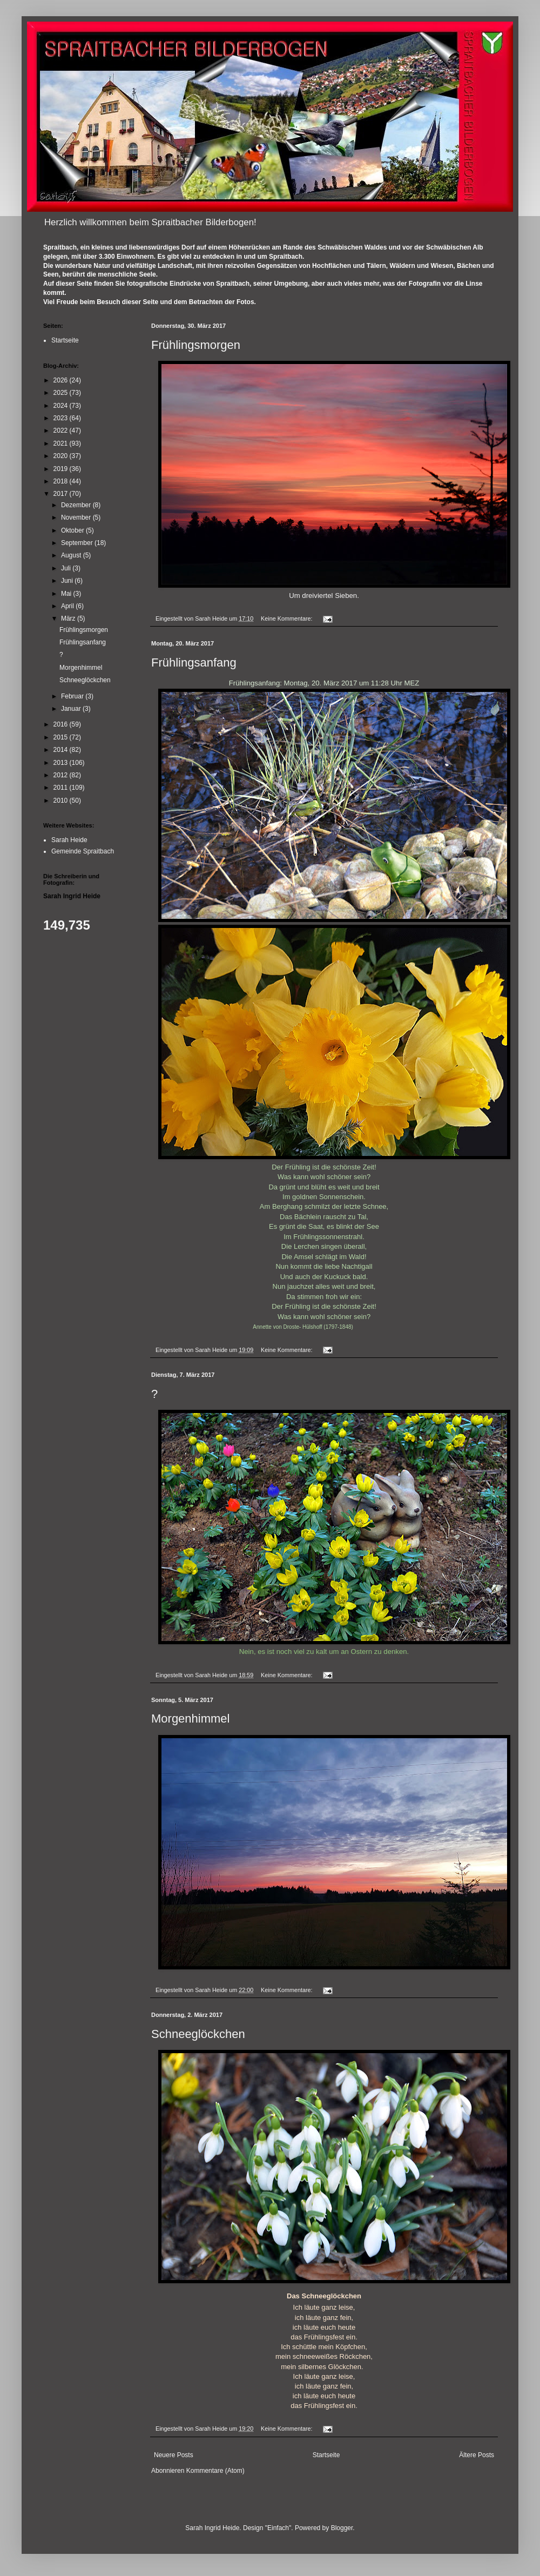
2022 (61, 430)
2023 (61, 418)
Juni (68, 580)
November (77, 517)
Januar (72, 708)
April (68, 606)
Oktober (73, 530)
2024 (61, 405)
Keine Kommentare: (287, 618)
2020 (61, 456)
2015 (61, 737)
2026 (61, 380)
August (72, 555)
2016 (61, 724)
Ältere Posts (476, 2455)
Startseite (326, 2455)
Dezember (77, 505)
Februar (73, 696)
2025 (61, 392)
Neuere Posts (173, 2455)
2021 (61, 443)
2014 (61, 750)
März (69, 618)
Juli (66, 568)
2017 (61, 493)
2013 (61, 762)
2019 (61, 469)
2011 (61, 787)
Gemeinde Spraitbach (82, 851)
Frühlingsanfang (194, 662)
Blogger (342, 2528)
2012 (61, 775)
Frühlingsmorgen (195, 345)
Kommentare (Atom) (215, 2470)
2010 (61, 800)
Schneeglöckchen (198, 2034)
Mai (67, 593)
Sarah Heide (69, 840)
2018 (61, 481)
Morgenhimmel (190, 1718)
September (77, 543)
